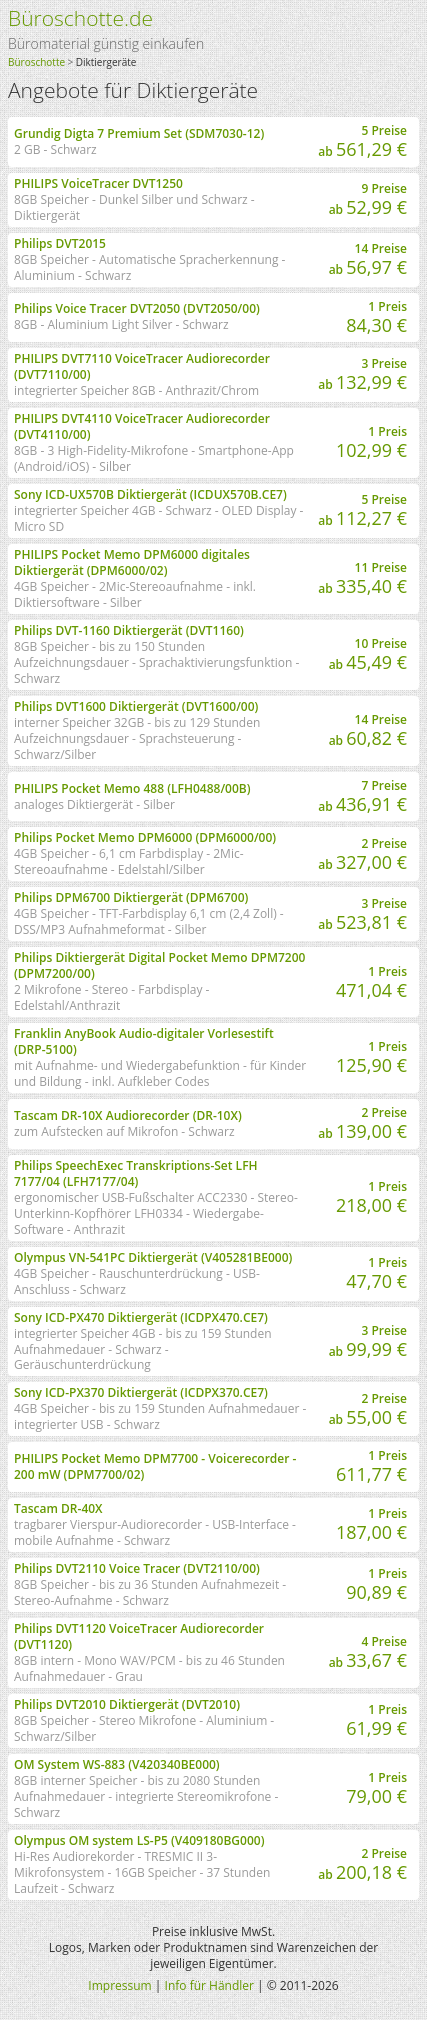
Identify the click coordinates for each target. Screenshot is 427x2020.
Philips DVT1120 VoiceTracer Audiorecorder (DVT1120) (139, 1636)
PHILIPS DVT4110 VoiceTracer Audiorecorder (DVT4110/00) (142, 426)
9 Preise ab (368, 199)
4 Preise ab (368, 1652)
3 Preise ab (362, 374)
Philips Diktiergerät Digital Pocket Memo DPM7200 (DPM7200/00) (159, 965)
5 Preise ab (362, 141)
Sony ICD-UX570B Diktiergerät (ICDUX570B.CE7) (150, 494)
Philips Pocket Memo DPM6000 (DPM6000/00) (145, 837)
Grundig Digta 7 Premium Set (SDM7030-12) (139, 133)
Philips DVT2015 (60, 243)
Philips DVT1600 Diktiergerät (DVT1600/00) (136, 706)
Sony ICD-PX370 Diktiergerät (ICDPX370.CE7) (141, 1392)
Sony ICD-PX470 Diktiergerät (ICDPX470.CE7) (141, 1317)
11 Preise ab (362, 578)
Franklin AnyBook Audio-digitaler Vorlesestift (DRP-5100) (144, 1041)
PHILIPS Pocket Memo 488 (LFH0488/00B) (132, 788)
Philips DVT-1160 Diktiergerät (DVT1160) (129, 630)
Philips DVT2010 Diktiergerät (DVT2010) (127, 1704)
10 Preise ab (368, 654)
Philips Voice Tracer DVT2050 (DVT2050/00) (137, 308)
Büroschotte (36, 62)
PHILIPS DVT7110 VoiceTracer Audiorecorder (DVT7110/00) (142, 366)
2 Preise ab (362, 854)
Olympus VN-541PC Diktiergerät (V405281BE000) (153, 1257)
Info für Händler (209, 1985)
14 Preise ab (368, 259)
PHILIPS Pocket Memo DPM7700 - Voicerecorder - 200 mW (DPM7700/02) (155, 1466)
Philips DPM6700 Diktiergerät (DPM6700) (131, 897)
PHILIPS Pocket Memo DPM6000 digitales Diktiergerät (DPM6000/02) (132, 562)
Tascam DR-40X (58, 1508)
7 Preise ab (362, 796)
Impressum (119, 1985)
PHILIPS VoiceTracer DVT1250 (98, 183)
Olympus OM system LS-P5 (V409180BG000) (139, 1840)
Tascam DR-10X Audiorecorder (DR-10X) (128, 1115)
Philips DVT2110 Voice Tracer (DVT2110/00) (137, 1568)
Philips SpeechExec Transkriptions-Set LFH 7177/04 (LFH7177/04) (136, 1173)
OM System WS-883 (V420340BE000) (117, 1764)
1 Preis (376, 317)
